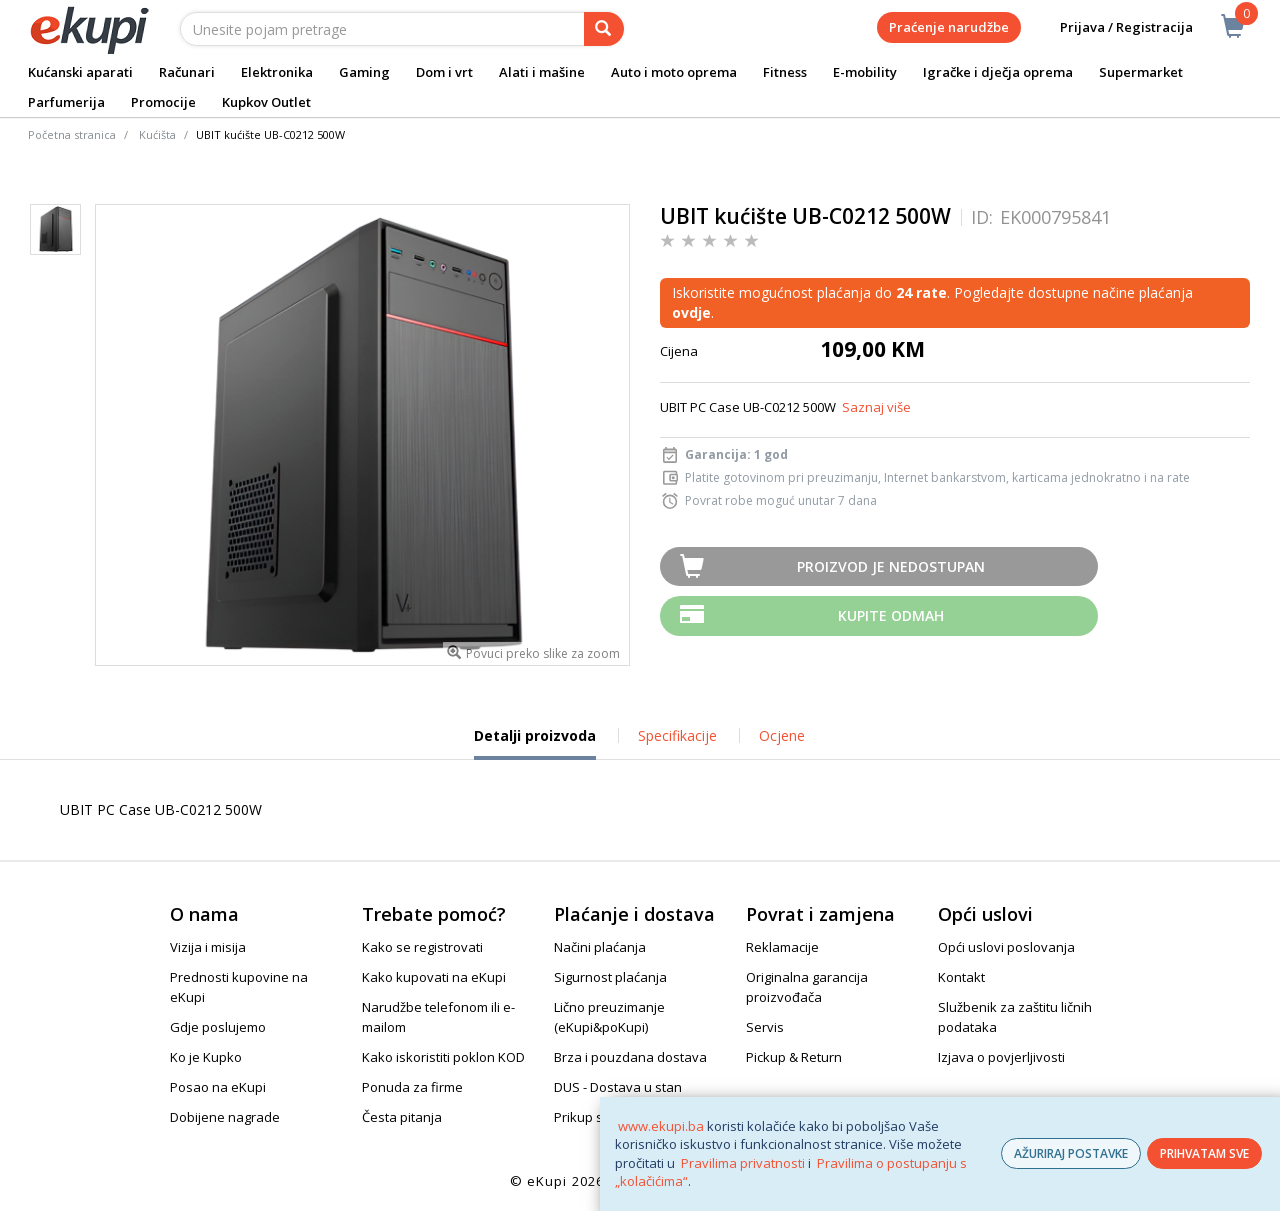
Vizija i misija (208, 947)
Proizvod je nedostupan (891, 566)
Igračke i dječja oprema (998, 72)
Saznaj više (876, 407)
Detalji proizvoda (535, 743)
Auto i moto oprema (674, 72)
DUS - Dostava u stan (618, 1087)
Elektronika (277, 72)
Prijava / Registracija (1112, 27)
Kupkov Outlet (266, 102)
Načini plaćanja (600, 947)
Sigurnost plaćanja (610, 977)
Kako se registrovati (422, 947)
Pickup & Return (794, 1057)
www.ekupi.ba (661, 1126)
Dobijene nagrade (225, 1117)
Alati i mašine (542, 72)
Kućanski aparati (80, 72)
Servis (765, 1027)
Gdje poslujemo (218, 1027)
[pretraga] (604, 29)
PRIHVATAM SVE (1204, 1153)
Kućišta (157, 134)
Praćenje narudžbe (949, 27)
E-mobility (865, 72)
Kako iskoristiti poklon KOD (443, 1057)
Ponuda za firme (412, 1087)
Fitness (785, 72)
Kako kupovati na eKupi (434, 977)
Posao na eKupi (218, 1087)
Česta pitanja (402, 1117)
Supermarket (1141, 72)
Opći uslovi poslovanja (1006, 947)
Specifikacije (677, 735)
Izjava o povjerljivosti (1001, 1057)
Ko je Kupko (206, 1057)
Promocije (163, 102)
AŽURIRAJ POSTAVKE (1071, 1153)
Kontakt (961, 977)
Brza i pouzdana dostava (630, 1057)
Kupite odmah (891, 615)
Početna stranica (72, 134)
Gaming (364, 72)
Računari (187, 72)
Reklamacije (782, 947)
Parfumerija (66, 102)
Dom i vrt (444, 72)
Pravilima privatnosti (743, 1163)
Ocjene (782, 735)
